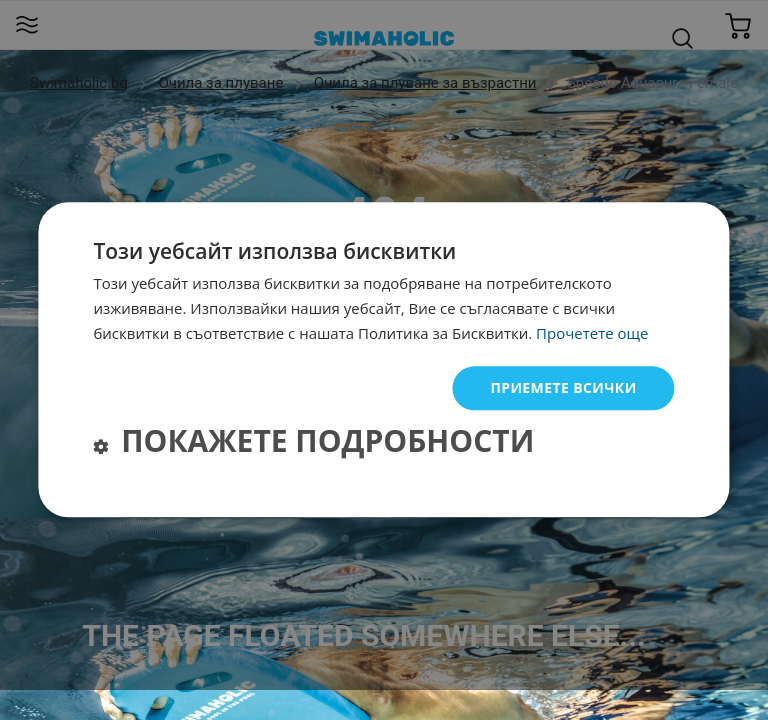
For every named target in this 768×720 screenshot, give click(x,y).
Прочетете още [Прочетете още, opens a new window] (592, 333)
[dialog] (383, 359)
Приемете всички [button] (563, 387)
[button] (313, 444)
